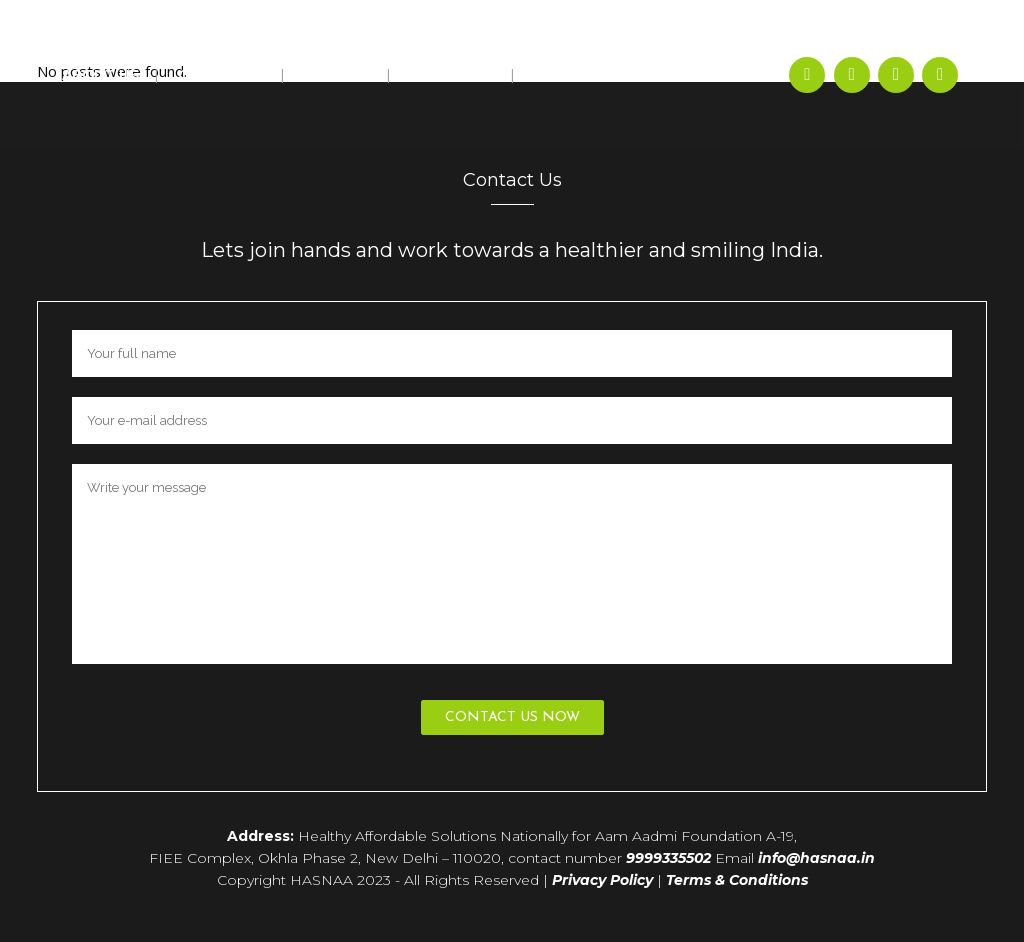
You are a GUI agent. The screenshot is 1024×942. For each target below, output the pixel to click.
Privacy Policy (602, 880)
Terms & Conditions (737, 880)
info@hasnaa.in (816, 858)
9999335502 (668, 858)
